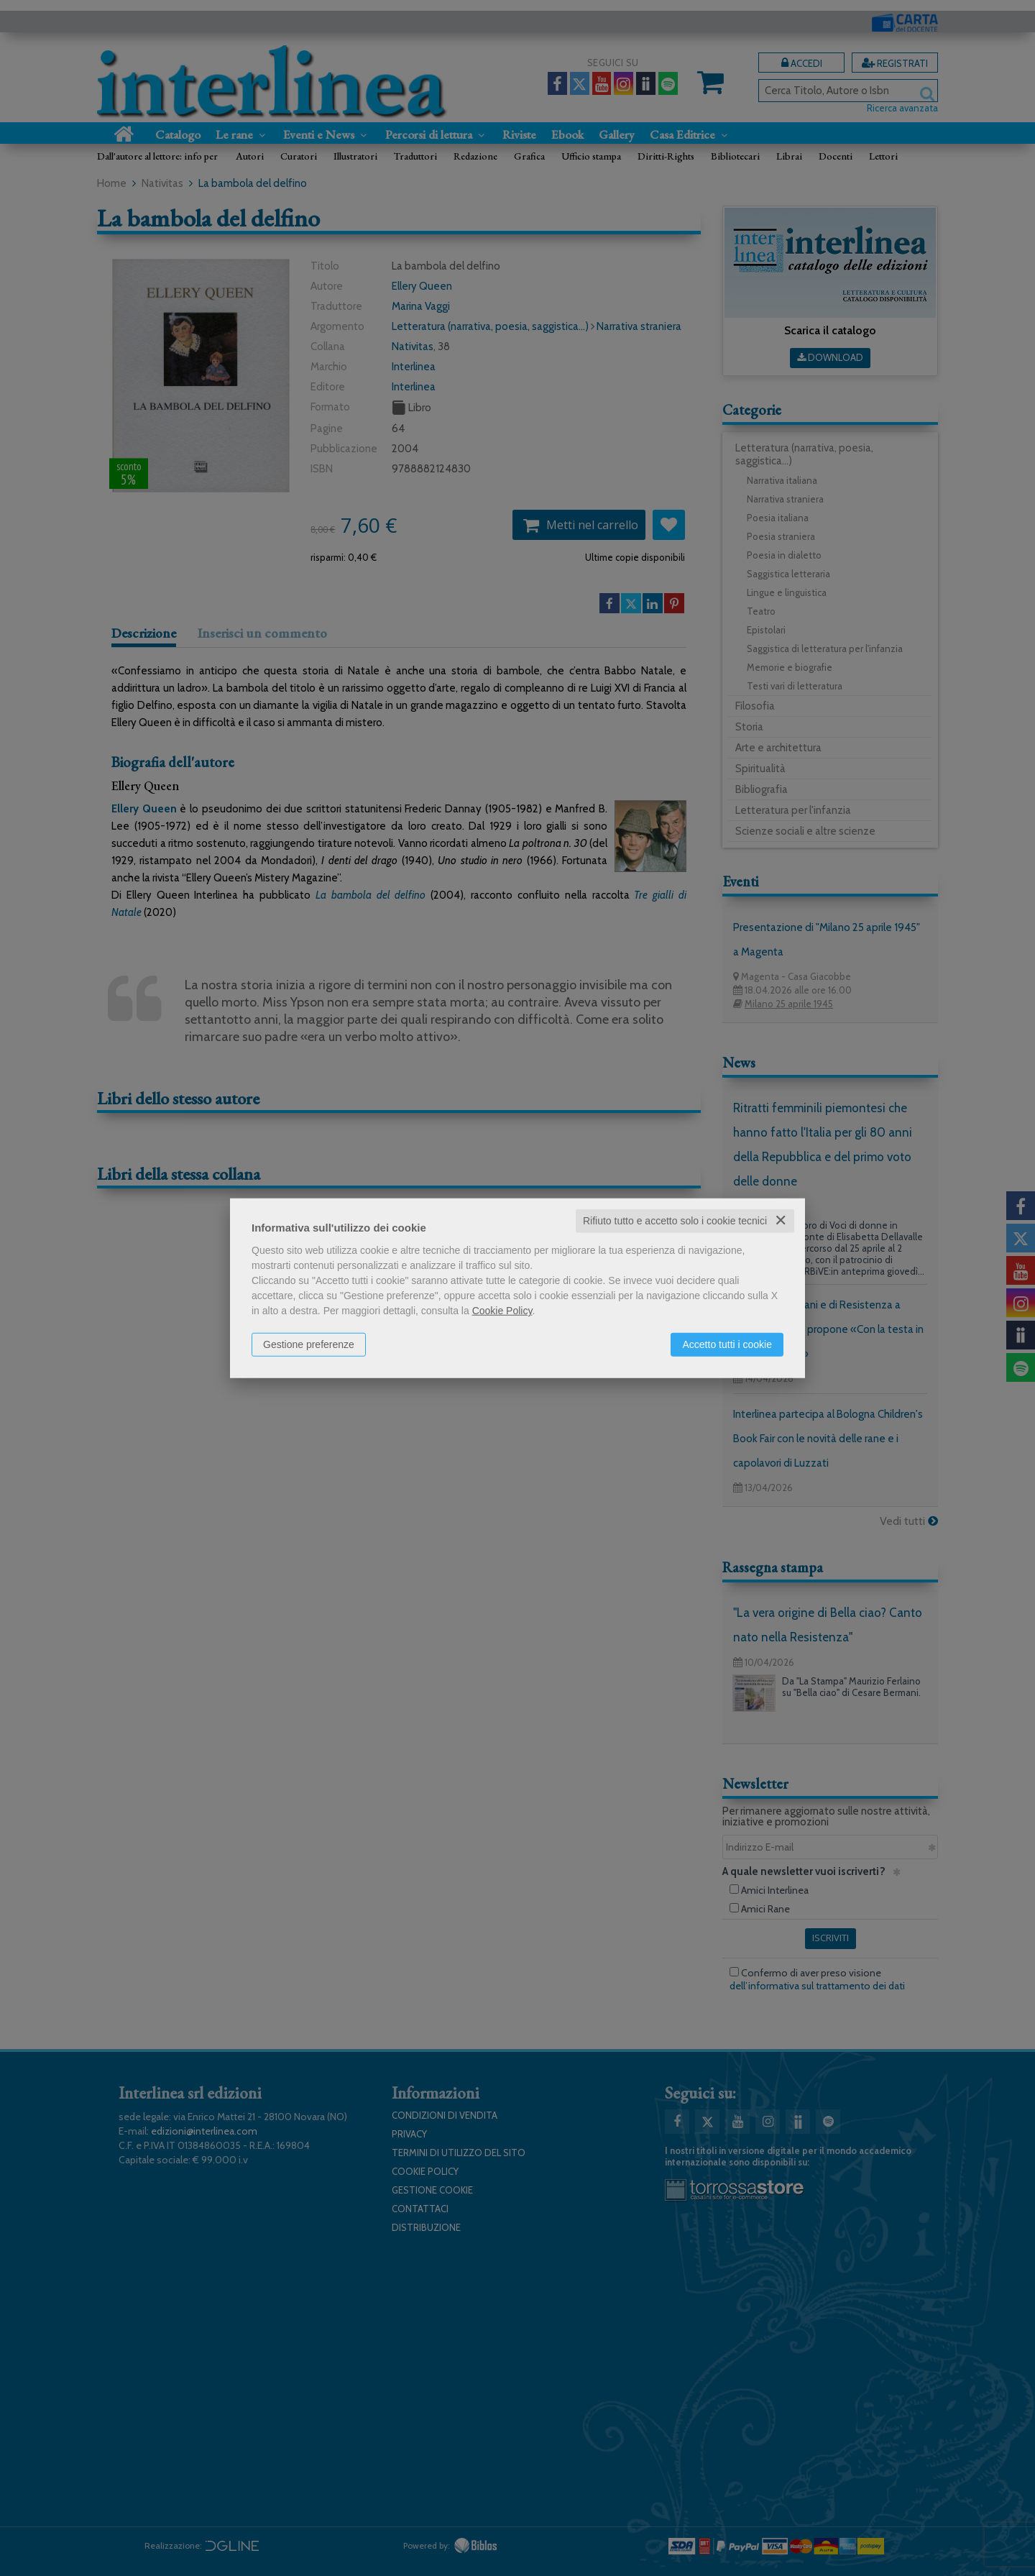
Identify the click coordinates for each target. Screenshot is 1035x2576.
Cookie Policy (502, 1310)
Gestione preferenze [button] (308, 1344)
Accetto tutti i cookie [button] (727, 1344)
